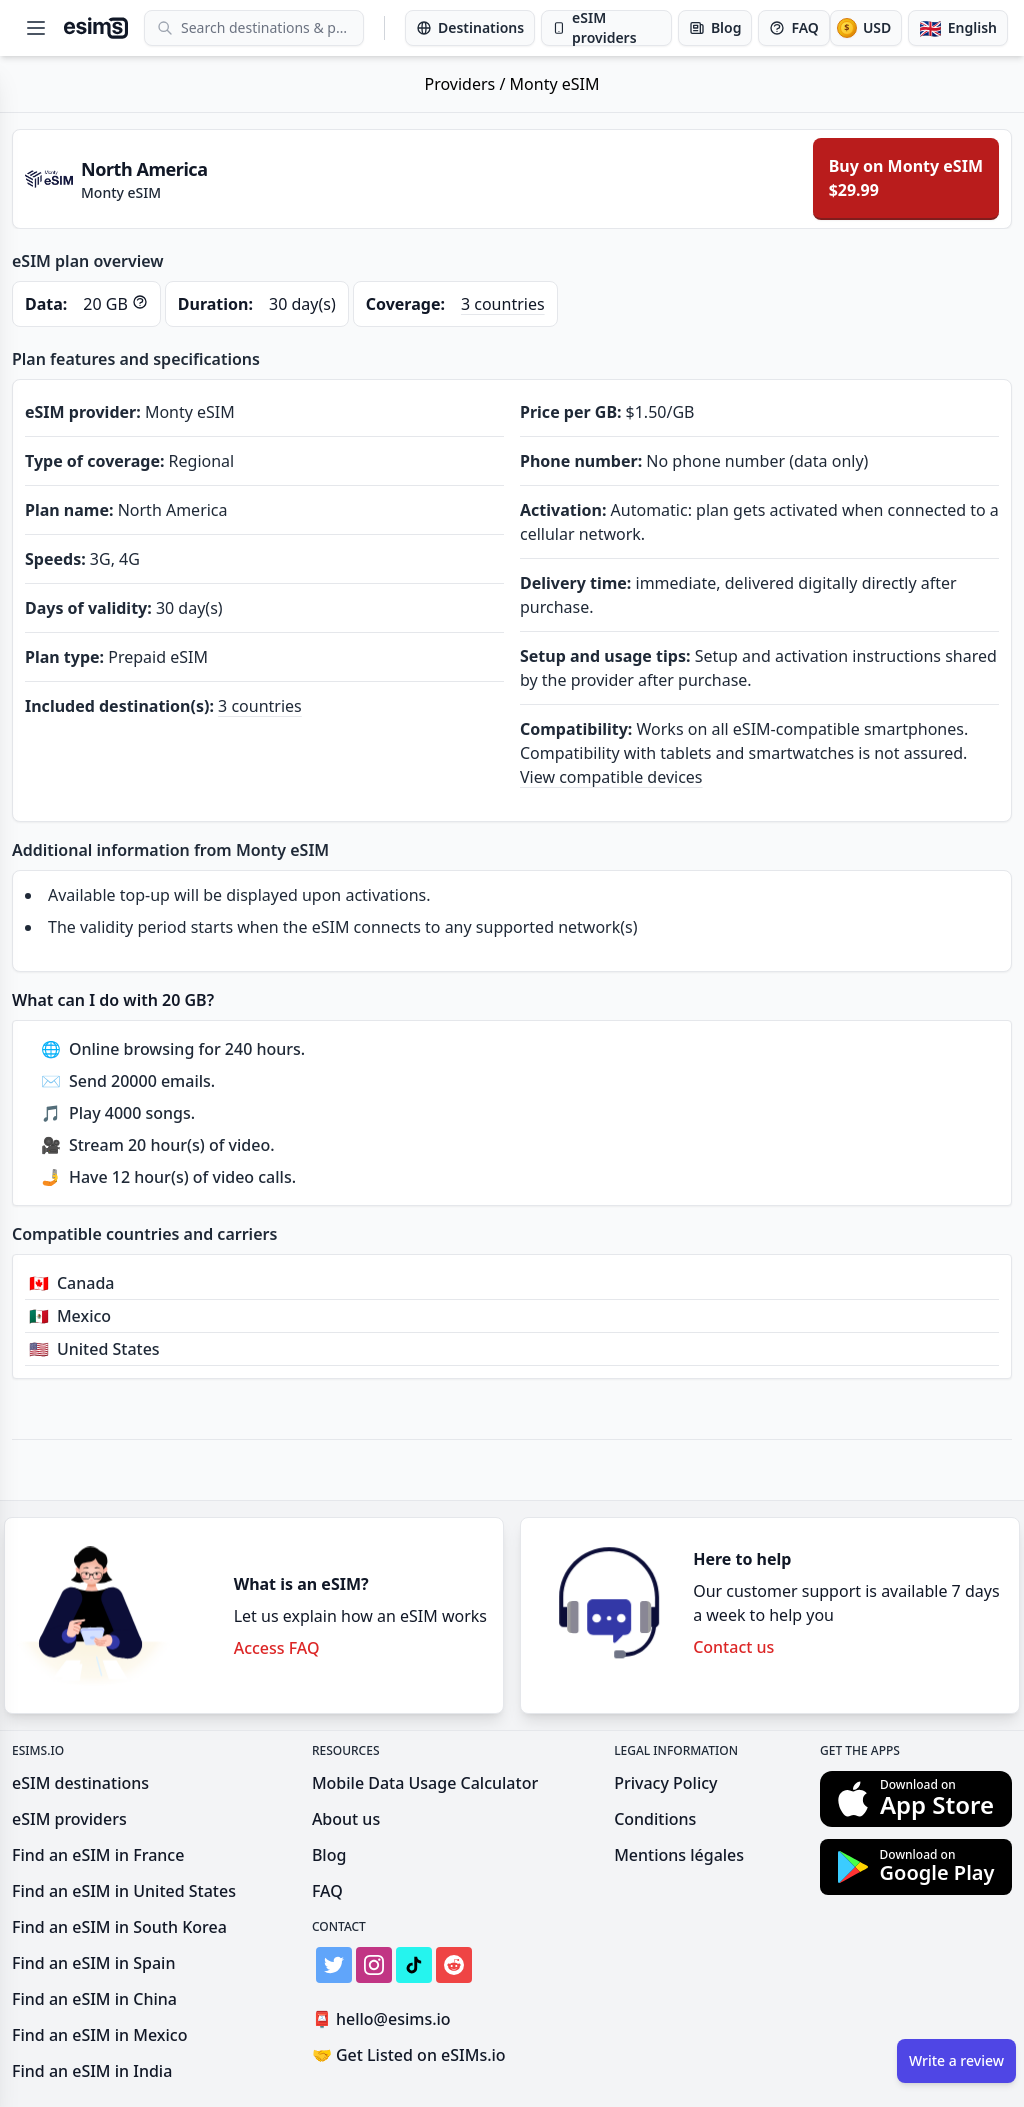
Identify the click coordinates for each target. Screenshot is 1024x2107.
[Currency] (866, 28)
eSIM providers (69, 1819)
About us (346, 1819)
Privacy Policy (665, 1783)
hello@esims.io (385, 2019)
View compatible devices (611, 777)
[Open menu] (36, 28)
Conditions (655, 1819)
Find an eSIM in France (98, 1855)
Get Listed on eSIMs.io (409, 2055)
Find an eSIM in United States (124, 1891)
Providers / (467, 84)
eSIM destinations (80, 1783)
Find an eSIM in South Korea (119, 1927)
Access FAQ (277, 1648)
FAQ (327, 1891)
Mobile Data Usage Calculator (425, 1783)
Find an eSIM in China (94, 1999)
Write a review (956, 2060)
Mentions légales (679, 1855)
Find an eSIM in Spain (93, 1963)
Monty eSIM (555, 84)
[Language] (958, 28)
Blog (329, 1855)
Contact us (733, 1647)
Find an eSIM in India (92, 2071)
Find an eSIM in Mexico (99, 2035)
